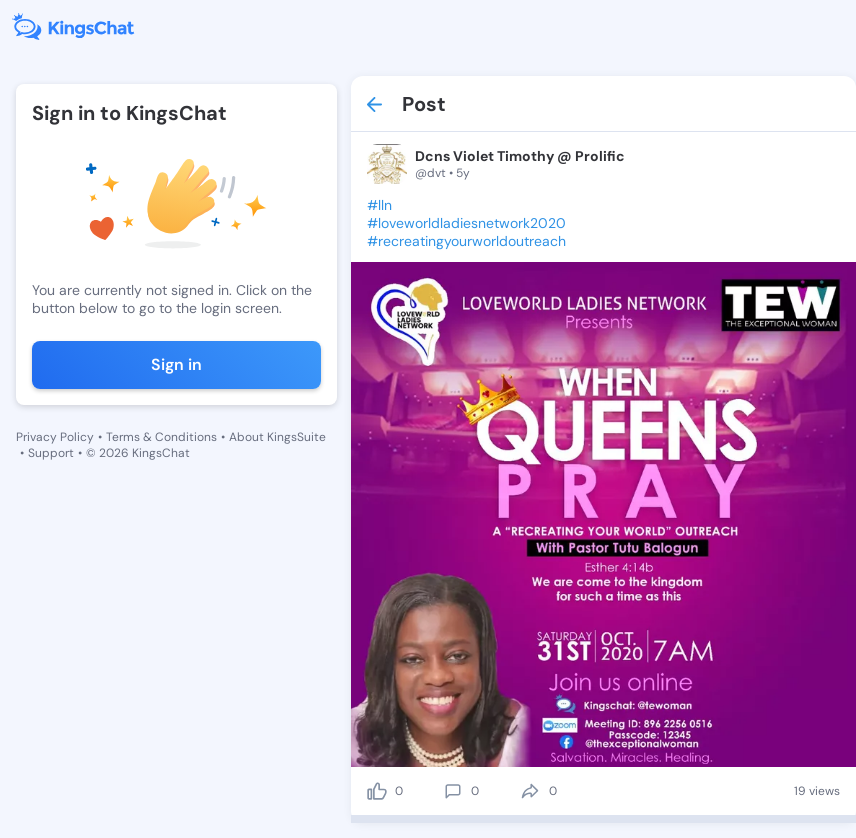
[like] (377, 791)
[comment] (453, 791)
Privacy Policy (55, 437)
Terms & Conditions (161, 437)
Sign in (176, 364)
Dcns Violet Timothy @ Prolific (520, 156)
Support (51, 453)
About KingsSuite (277, 437)
